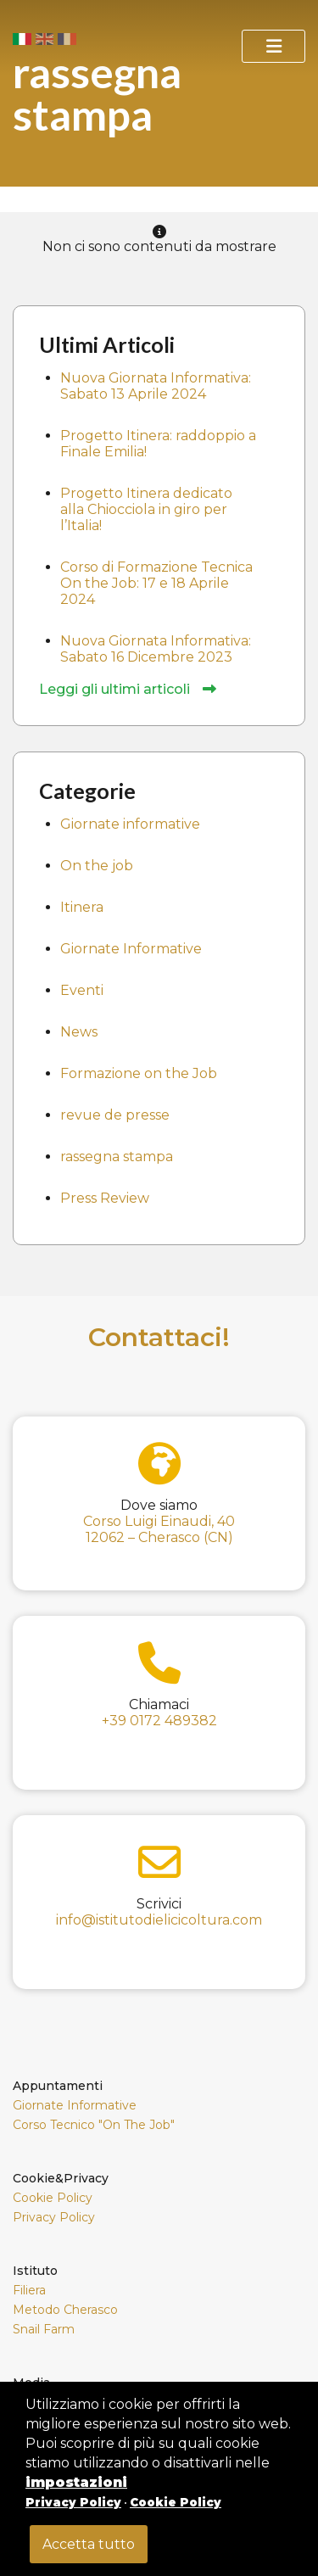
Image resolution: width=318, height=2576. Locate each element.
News (79, 1032)
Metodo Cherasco (65, 2309)
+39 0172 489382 (159, 1721)
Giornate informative (130, 824)
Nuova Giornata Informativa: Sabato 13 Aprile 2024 (155, 386)
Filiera (29, 2290)
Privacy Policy (54, 2217)
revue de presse (115, 1115)
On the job (96, 866)
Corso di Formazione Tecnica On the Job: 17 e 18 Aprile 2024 (156, 583)
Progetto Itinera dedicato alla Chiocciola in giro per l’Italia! (146, 509)
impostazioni (76, 2482)
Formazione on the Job (138, 1073)
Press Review (104, 1198)
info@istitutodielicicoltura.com (159, 1920)
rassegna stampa (116, 1156)
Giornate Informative (131, 949)
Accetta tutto (88, 2544)
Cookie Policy (52, 2197)
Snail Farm (44, 2329)
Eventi (81, 990)
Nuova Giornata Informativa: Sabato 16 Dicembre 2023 (155, 649)
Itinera (81, 907)
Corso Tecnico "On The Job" (94, 2124)
